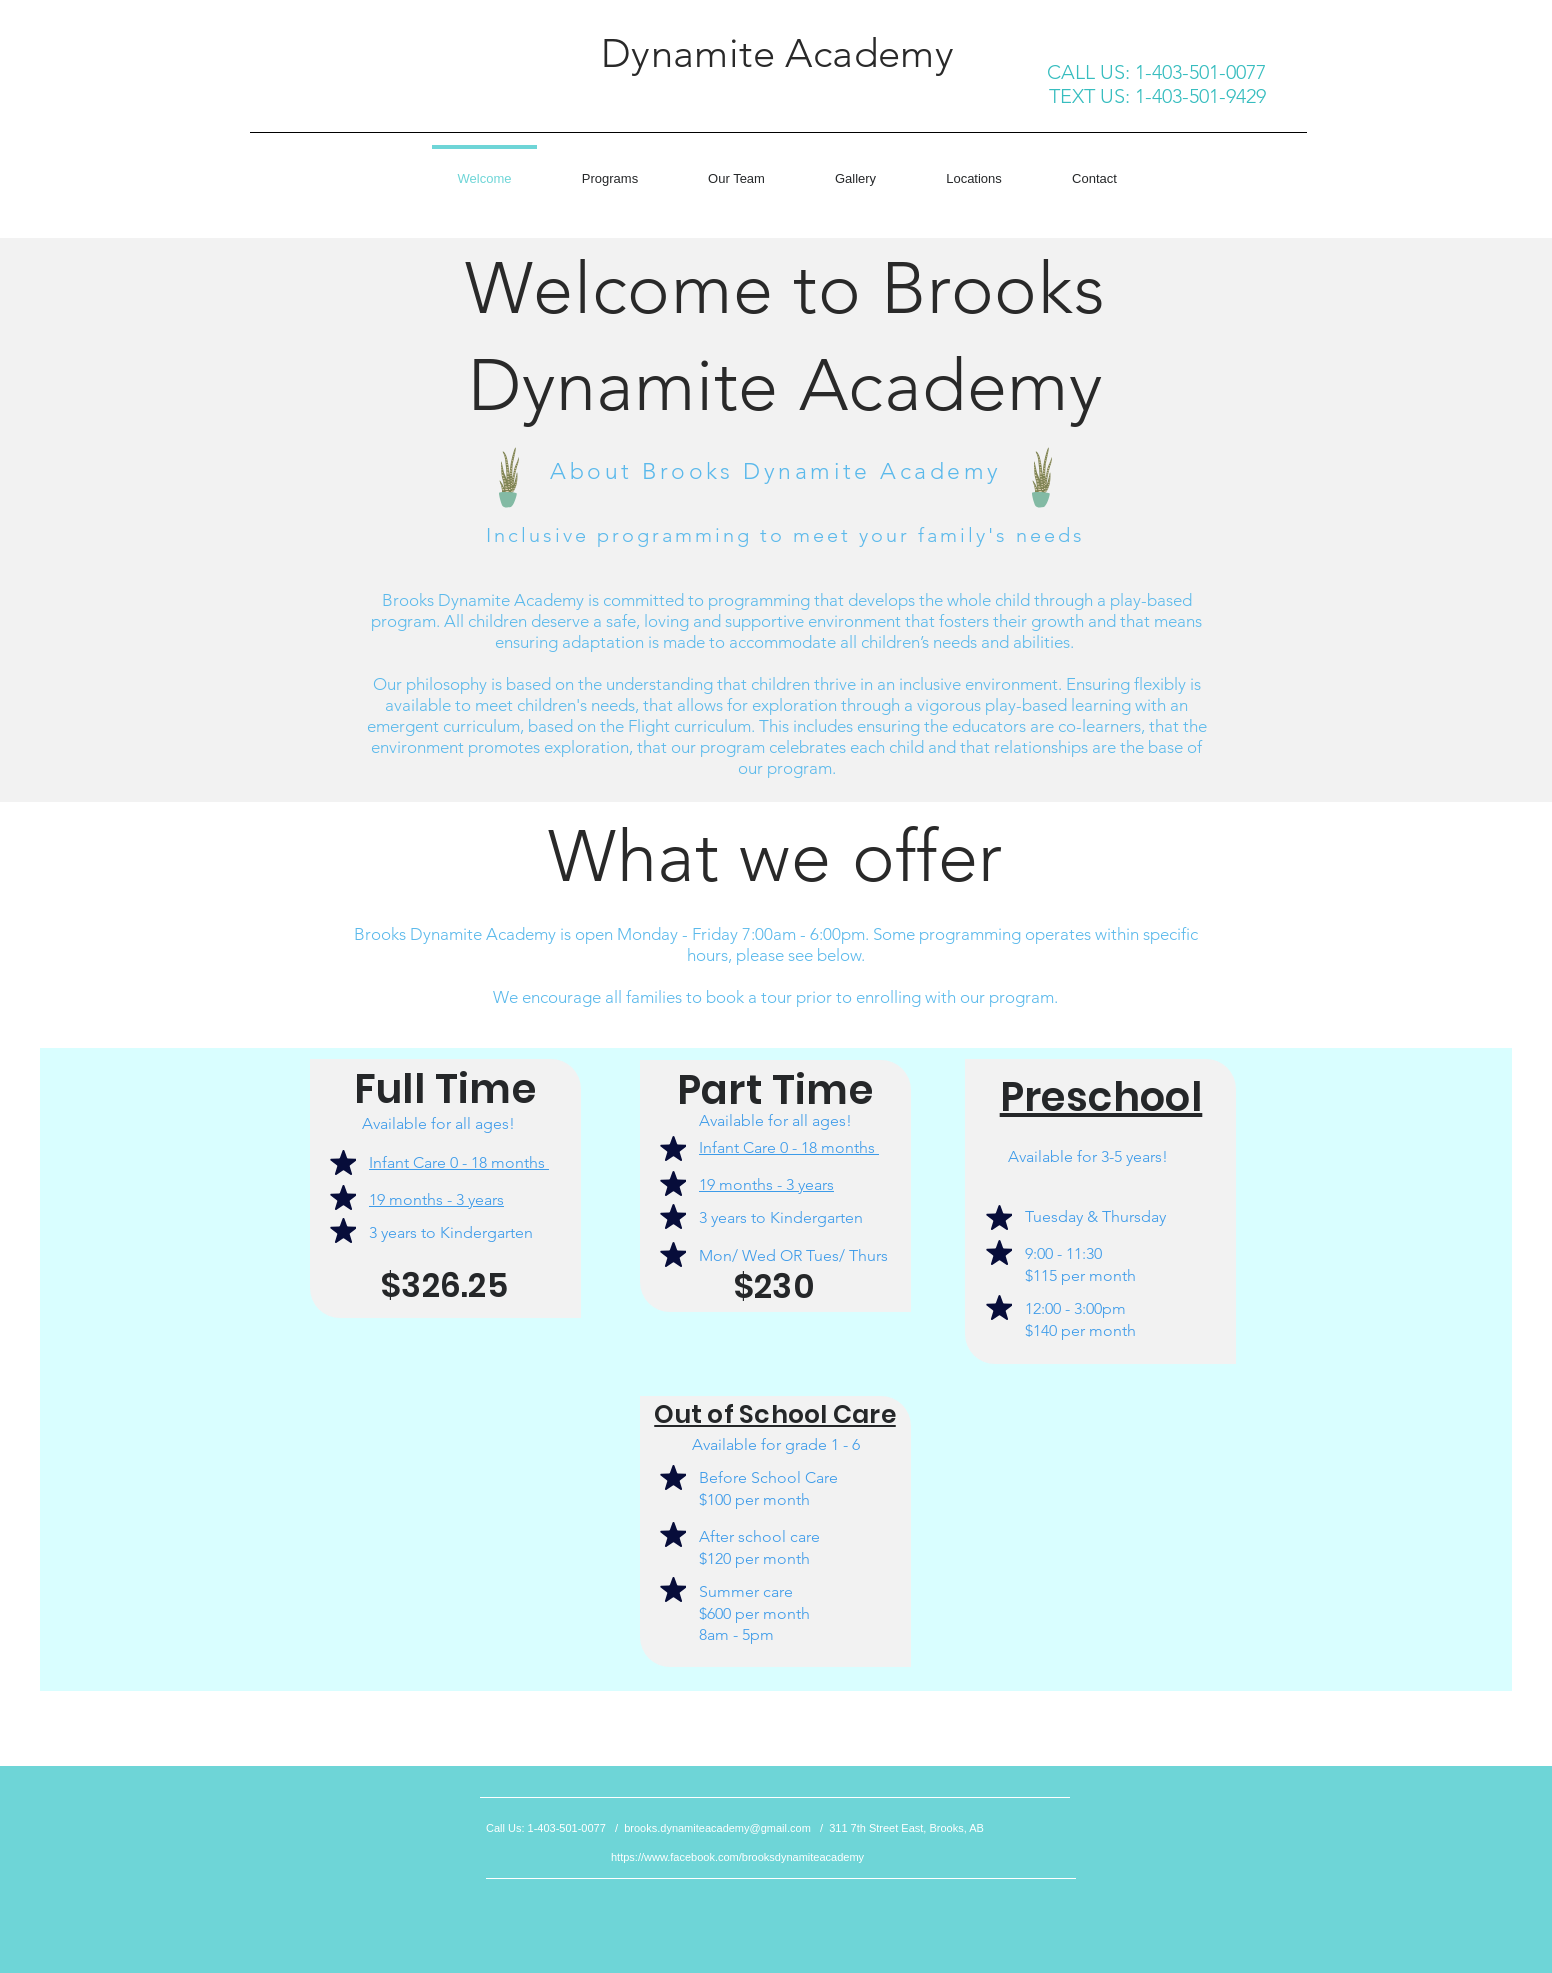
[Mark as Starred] (343, 1163)
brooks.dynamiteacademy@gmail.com (717, 1828)
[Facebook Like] (411, 99)
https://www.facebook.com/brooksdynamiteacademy (737, 1857)
